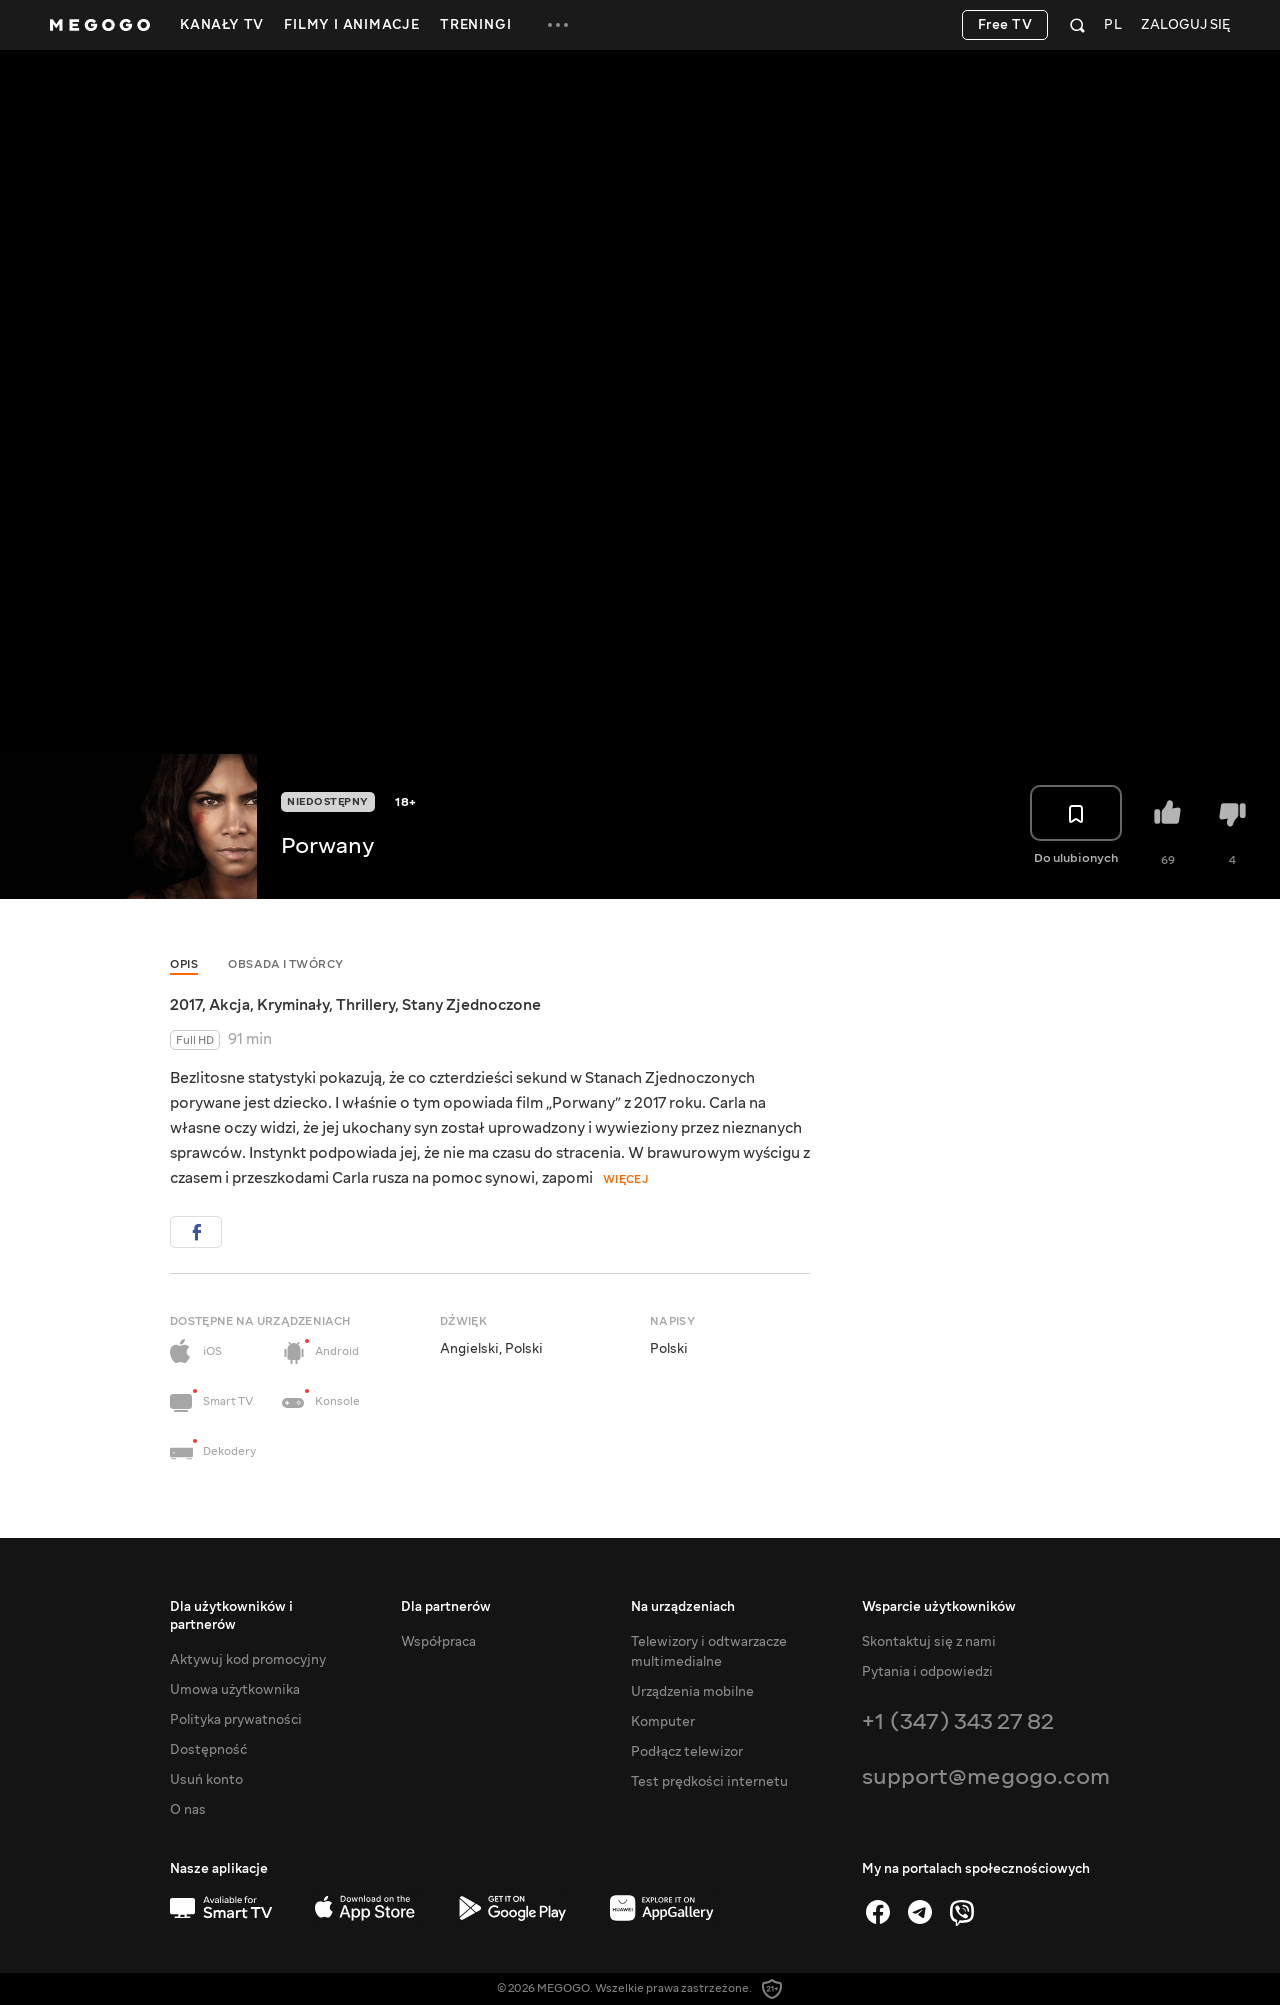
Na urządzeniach (683, 1607)
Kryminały (293, 1005)
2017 (186, 1005)
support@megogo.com (986, 1776)
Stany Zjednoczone (471, 1005)
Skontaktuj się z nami (929, 1642)
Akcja (229, 1005)
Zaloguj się (1185, 25)
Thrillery (365, 1005)
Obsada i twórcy (286, 964)
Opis (184, 964)
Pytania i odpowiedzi (927, 1672)
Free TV (1005, 25)
